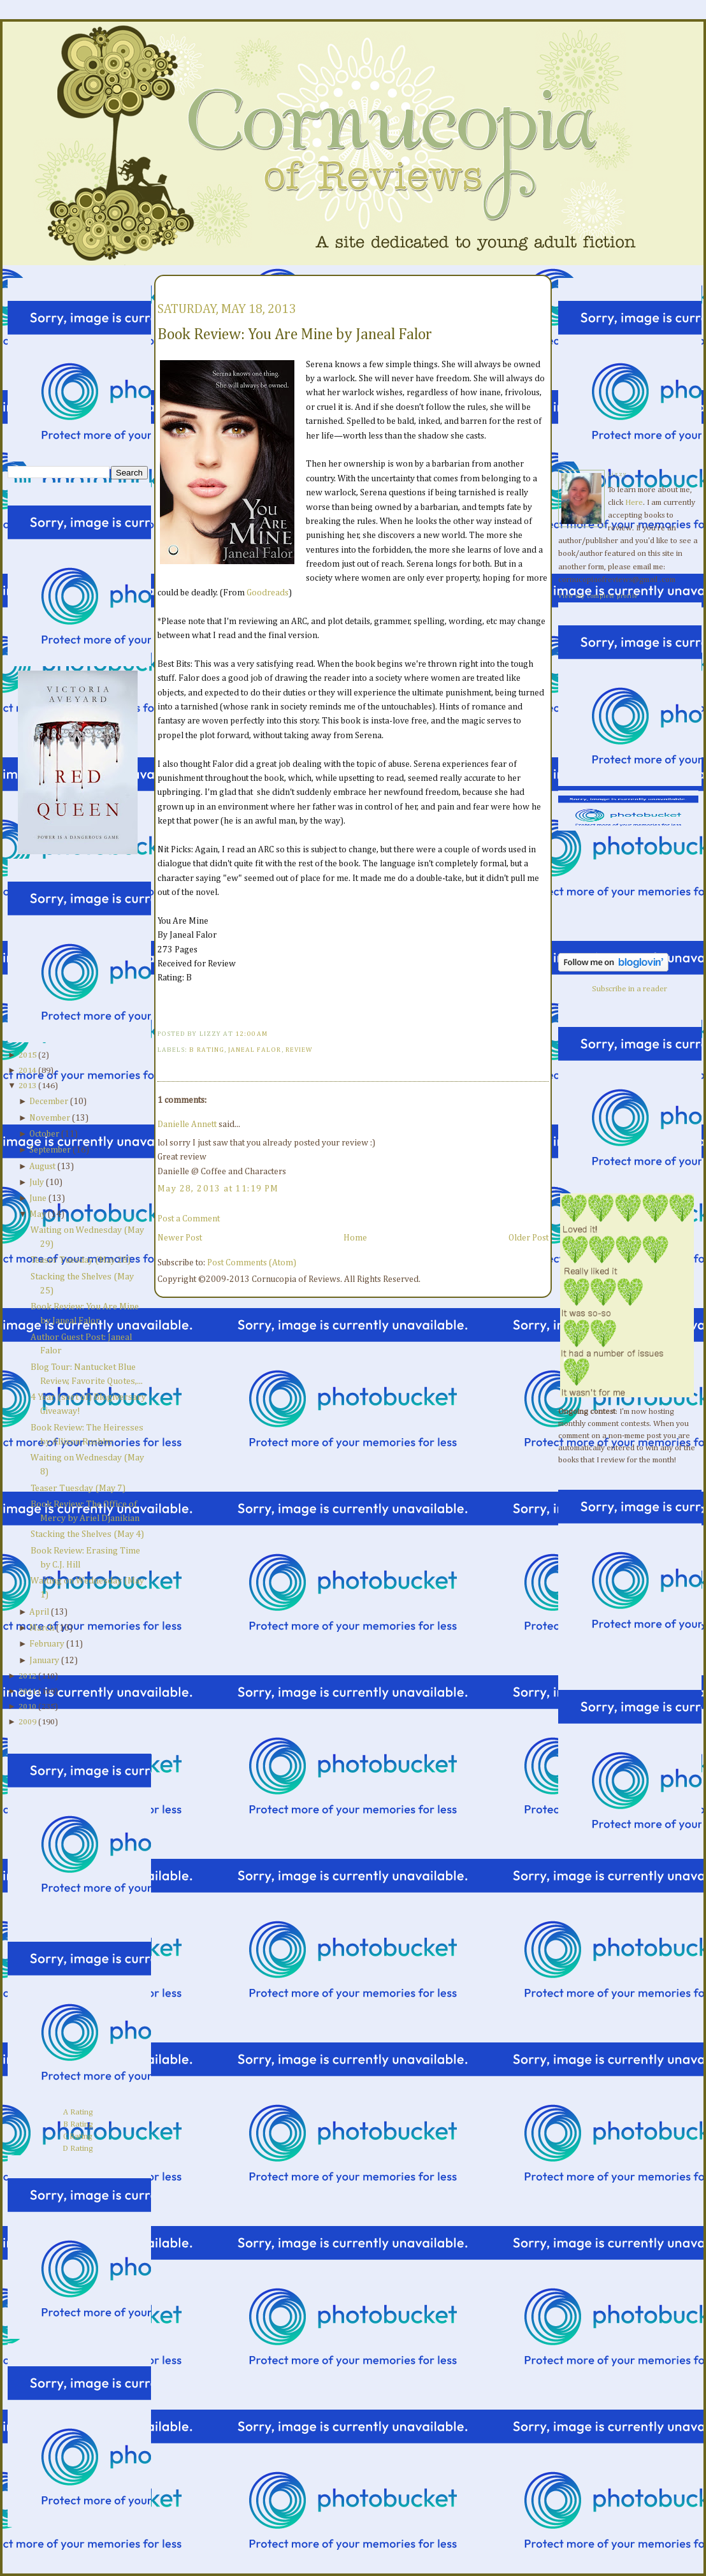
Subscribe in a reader (629, 989)
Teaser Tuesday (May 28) (81, 1260)
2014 (27, 1070)
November (49, 1118)
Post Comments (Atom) (251, 1262)
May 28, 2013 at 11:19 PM (218, 1188)
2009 (27, 1722)
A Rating (78, 2112)
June (38, 1198)
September (50, 1150)
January (44, 1660)
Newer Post (179, 1237)
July (36, 1182)
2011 (27, 1691)
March (41, 1628)
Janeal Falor (255, 1050)
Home (355, 1237)
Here (634, 502)
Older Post (528, 1237)
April (39, 1612)
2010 (27, 1707)
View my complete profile (598, 596)
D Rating (77, 2148)
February (46, 1644)
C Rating (77, 2136)
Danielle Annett (187, 1124)
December (48, 1101)
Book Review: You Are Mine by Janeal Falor (294, 334)
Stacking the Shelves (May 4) (87, 1534)
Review (299, 1050)
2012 (27, 1676)
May (37, 1214)
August (42, 1166)
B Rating (78, 2124)
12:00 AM (251, 1034)
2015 (27, 1055)
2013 (27, 1086)
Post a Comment (188, 1218)
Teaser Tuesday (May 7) (78, 1488)
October (44, 1134)
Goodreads (268, 592)
